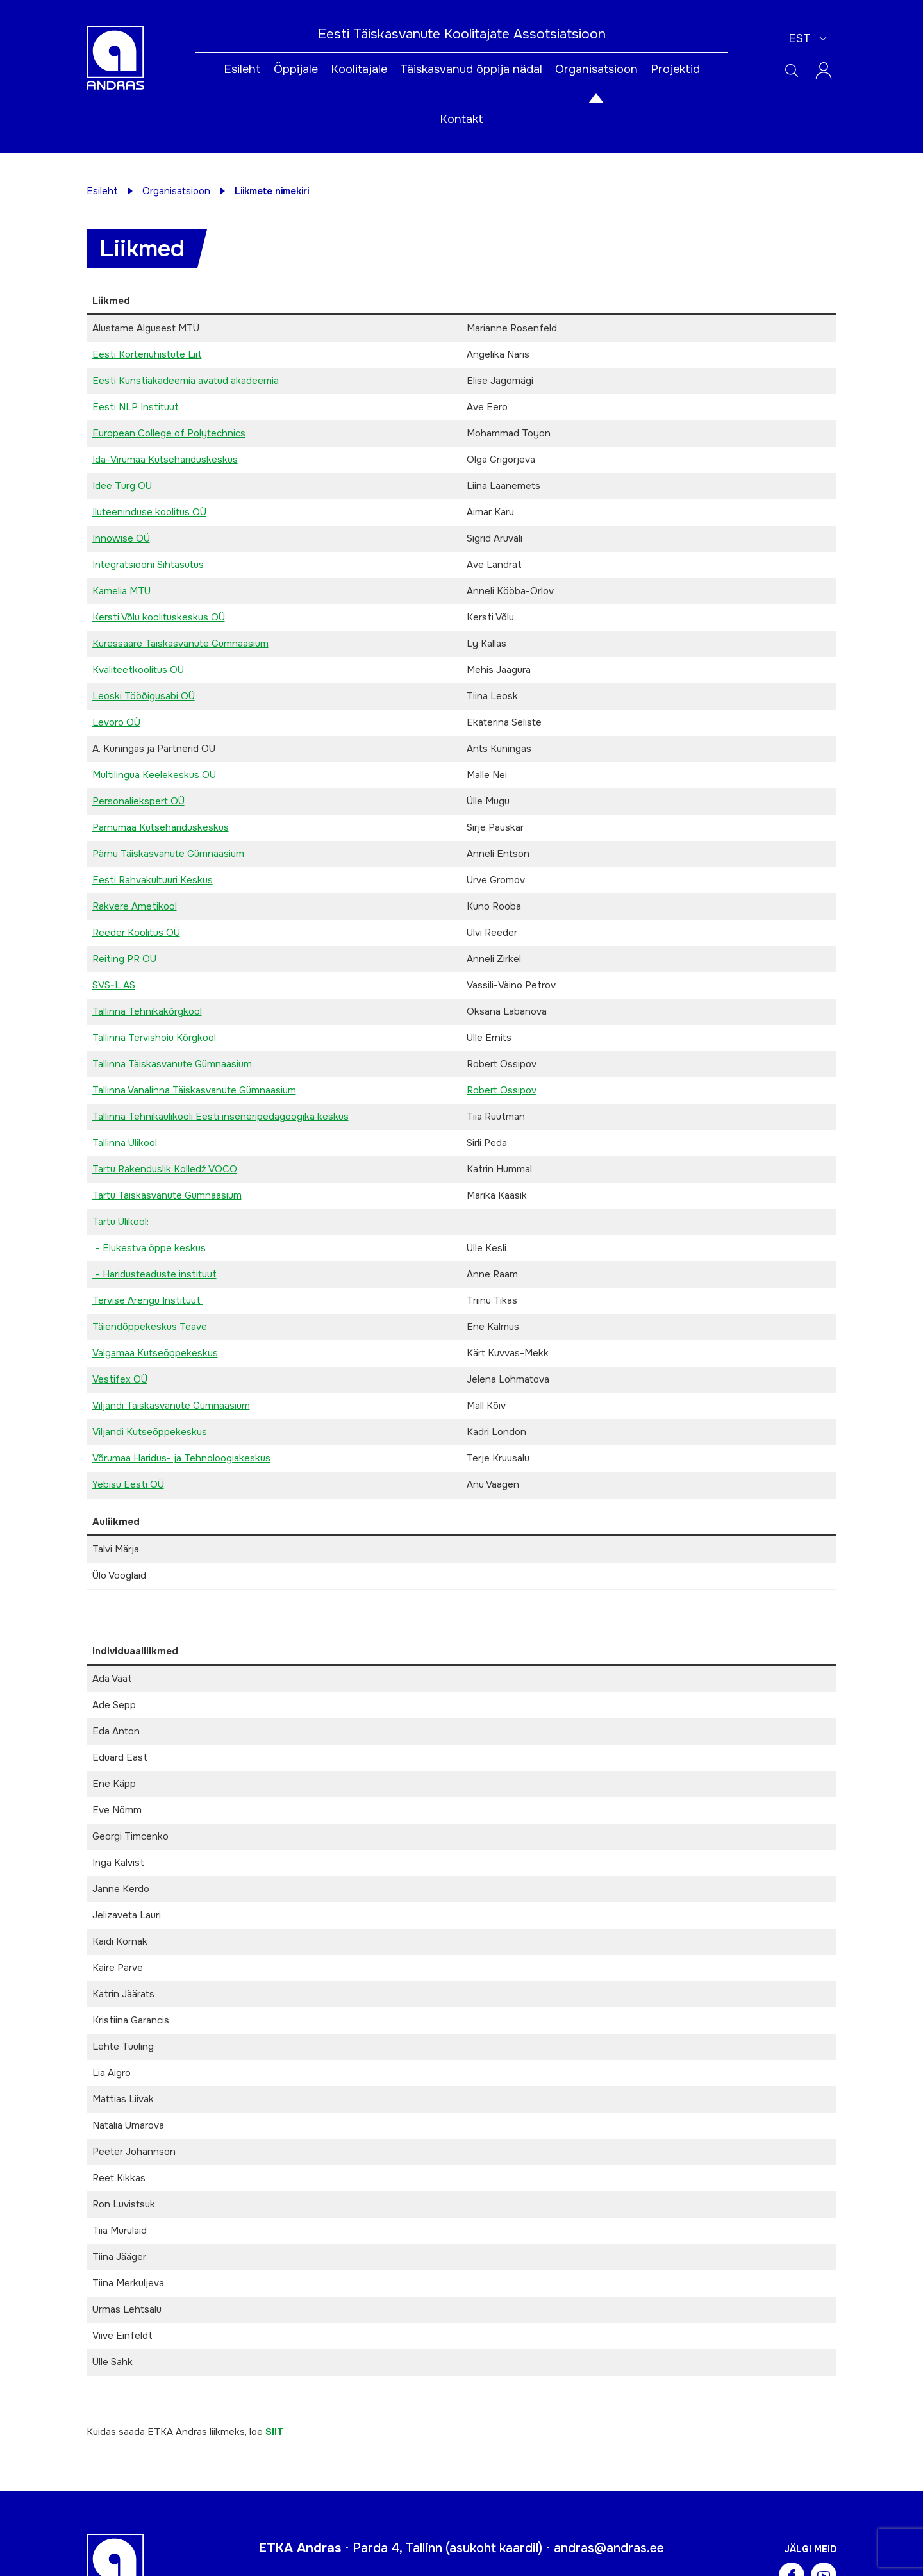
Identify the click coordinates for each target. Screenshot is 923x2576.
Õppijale (296, 69)
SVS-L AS (113, 985)
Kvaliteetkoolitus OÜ (138, 669)
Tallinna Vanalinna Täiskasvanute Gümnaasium (194, 1090)
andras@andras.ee (609, 2548)
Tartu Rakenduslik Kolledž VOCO (164, 1169)
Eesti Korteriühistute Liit (147, 354)
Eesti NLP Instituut (135, 407)
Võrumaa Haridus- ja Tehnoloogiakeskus (181, 1458)
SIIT (274, 2431)
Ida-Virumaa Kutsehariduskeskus (165, 459)
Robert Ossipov (501, 1090)
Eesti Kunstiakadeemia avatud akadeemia (185, 380)
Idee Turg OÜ (122, 485)
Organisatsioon (596, 69)
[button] (807, 38)
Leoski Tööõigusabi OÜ (143, 696)
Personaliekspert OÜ (138, 801)
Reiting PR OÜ (124, 958)
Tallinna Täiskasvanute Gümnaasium (173, 1064)
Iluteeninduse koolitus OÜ (149, 512)
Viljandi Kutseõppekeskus (149, 1431)
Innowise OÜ (121, 538)
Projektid (675, 69)
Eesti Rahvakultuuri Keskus (152, 880)
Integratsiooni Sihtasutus (148, 564)
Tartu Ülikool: (120, 1221)
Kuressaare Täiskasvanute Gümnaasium (180, 643)
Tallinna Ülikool (124, 1142)
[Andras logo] (115, 57)
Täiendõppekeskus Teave (149, 1326)
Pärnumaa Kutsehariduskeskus (160, 827)
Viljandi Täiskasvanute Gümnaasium (171, 1405)
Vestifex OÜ (119, 1379)
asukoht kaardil (493, 2548)
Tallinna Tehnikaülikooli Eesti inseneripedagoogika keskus (220, 1116)
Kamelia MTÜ (121, 591)
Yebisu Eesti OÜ (128, 1484)
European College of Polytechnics (168, 433)
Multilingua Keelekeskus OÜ (155, 775)
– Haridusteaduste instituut (154, 1274)
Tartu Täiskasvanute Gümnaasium (167, 1195)
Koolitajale (359, 69)
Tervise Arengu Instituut (147, 1300)
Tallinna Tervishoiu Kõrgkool (154, 1037)
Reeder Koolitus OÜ (136, 932)
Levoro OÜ (116, 722)
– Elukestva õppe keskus (149, 1248)
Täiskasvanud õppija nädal (471, 69)
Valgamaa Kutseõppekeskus (155, 1353)
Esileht (242, 69)
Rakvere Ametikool (134, 906)
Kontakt (461, 119)
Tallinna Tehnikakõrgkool (147, 1011)
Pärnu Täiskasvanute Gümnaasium (168, 853)
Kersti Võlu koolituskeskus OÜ (158, 617)
